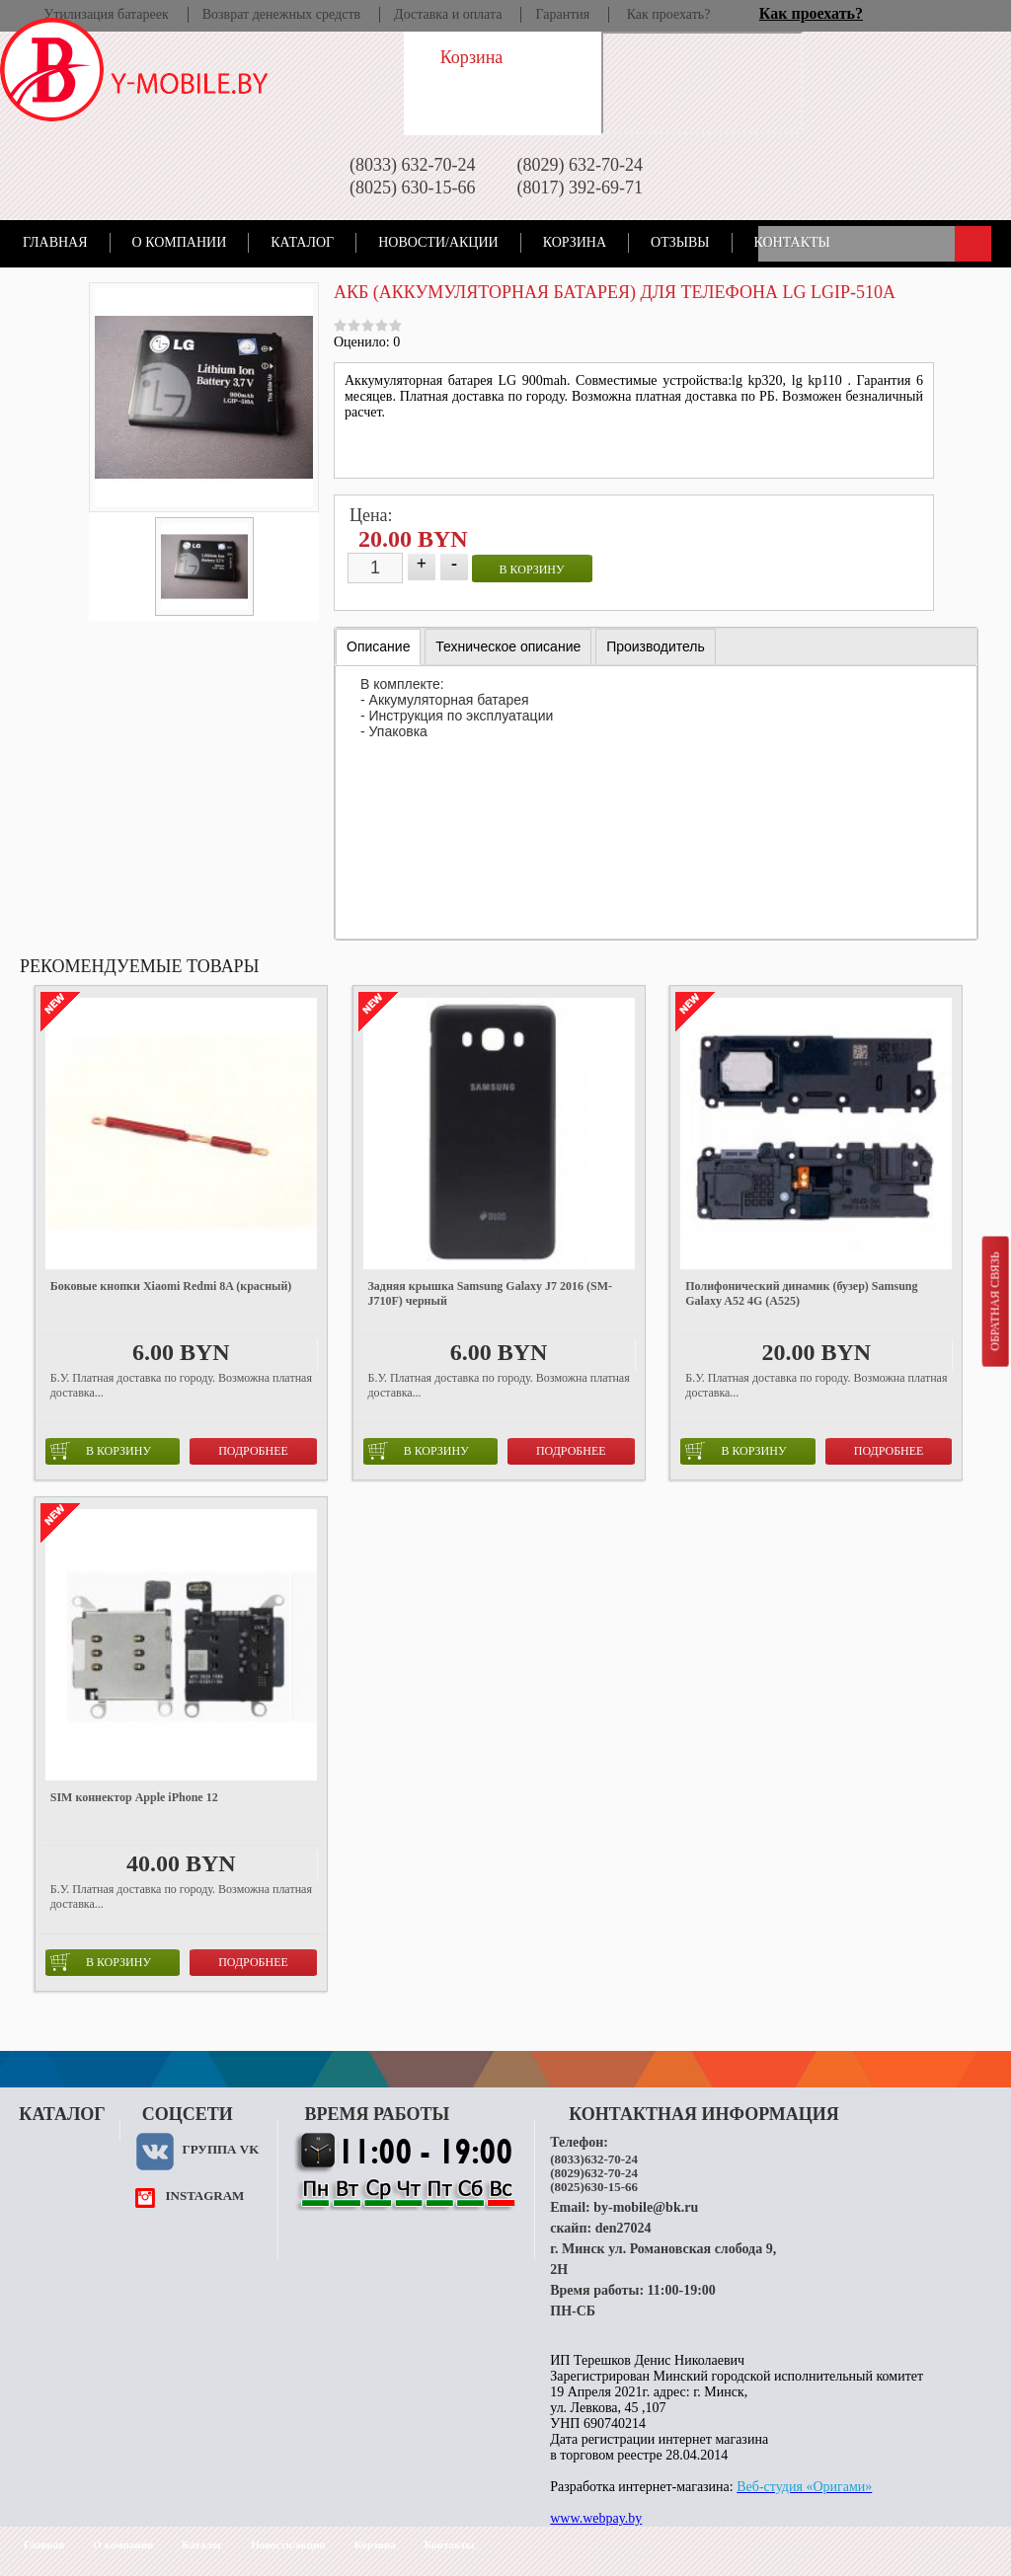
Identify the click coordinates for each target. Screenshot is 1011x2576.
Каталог (302, 242)
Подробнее (253, 1451)
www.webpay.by (596, 2518)
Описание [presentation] (378, 646)
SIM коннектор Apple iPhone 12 (134, 1797)
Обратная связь (994, 1300)
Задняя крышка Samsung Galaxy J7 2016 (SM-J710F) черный (490, 1293)
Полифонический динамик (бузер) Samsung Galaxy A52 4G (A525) (801, 1293)
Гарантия (562, 14)
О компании (179, 242)
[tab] (378, 647)
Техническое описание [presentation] (508, 646)
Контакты (792, 242)
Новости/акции (438, 242)
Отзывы (680, 242)
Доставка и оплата (448, 14)
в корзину (532, 569)
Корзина (574, 242)
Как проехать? (669, 14)
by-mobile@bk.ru (645, 2207)
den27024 (623, 2228)
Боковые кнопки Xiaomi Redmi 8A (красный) (171, 1286)
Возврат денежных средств (281, 14)
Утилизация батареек (105, 14)
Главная (55, 242)
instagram (204, 2195)
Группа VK (220, 2149)
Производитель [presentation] (655, 646)
